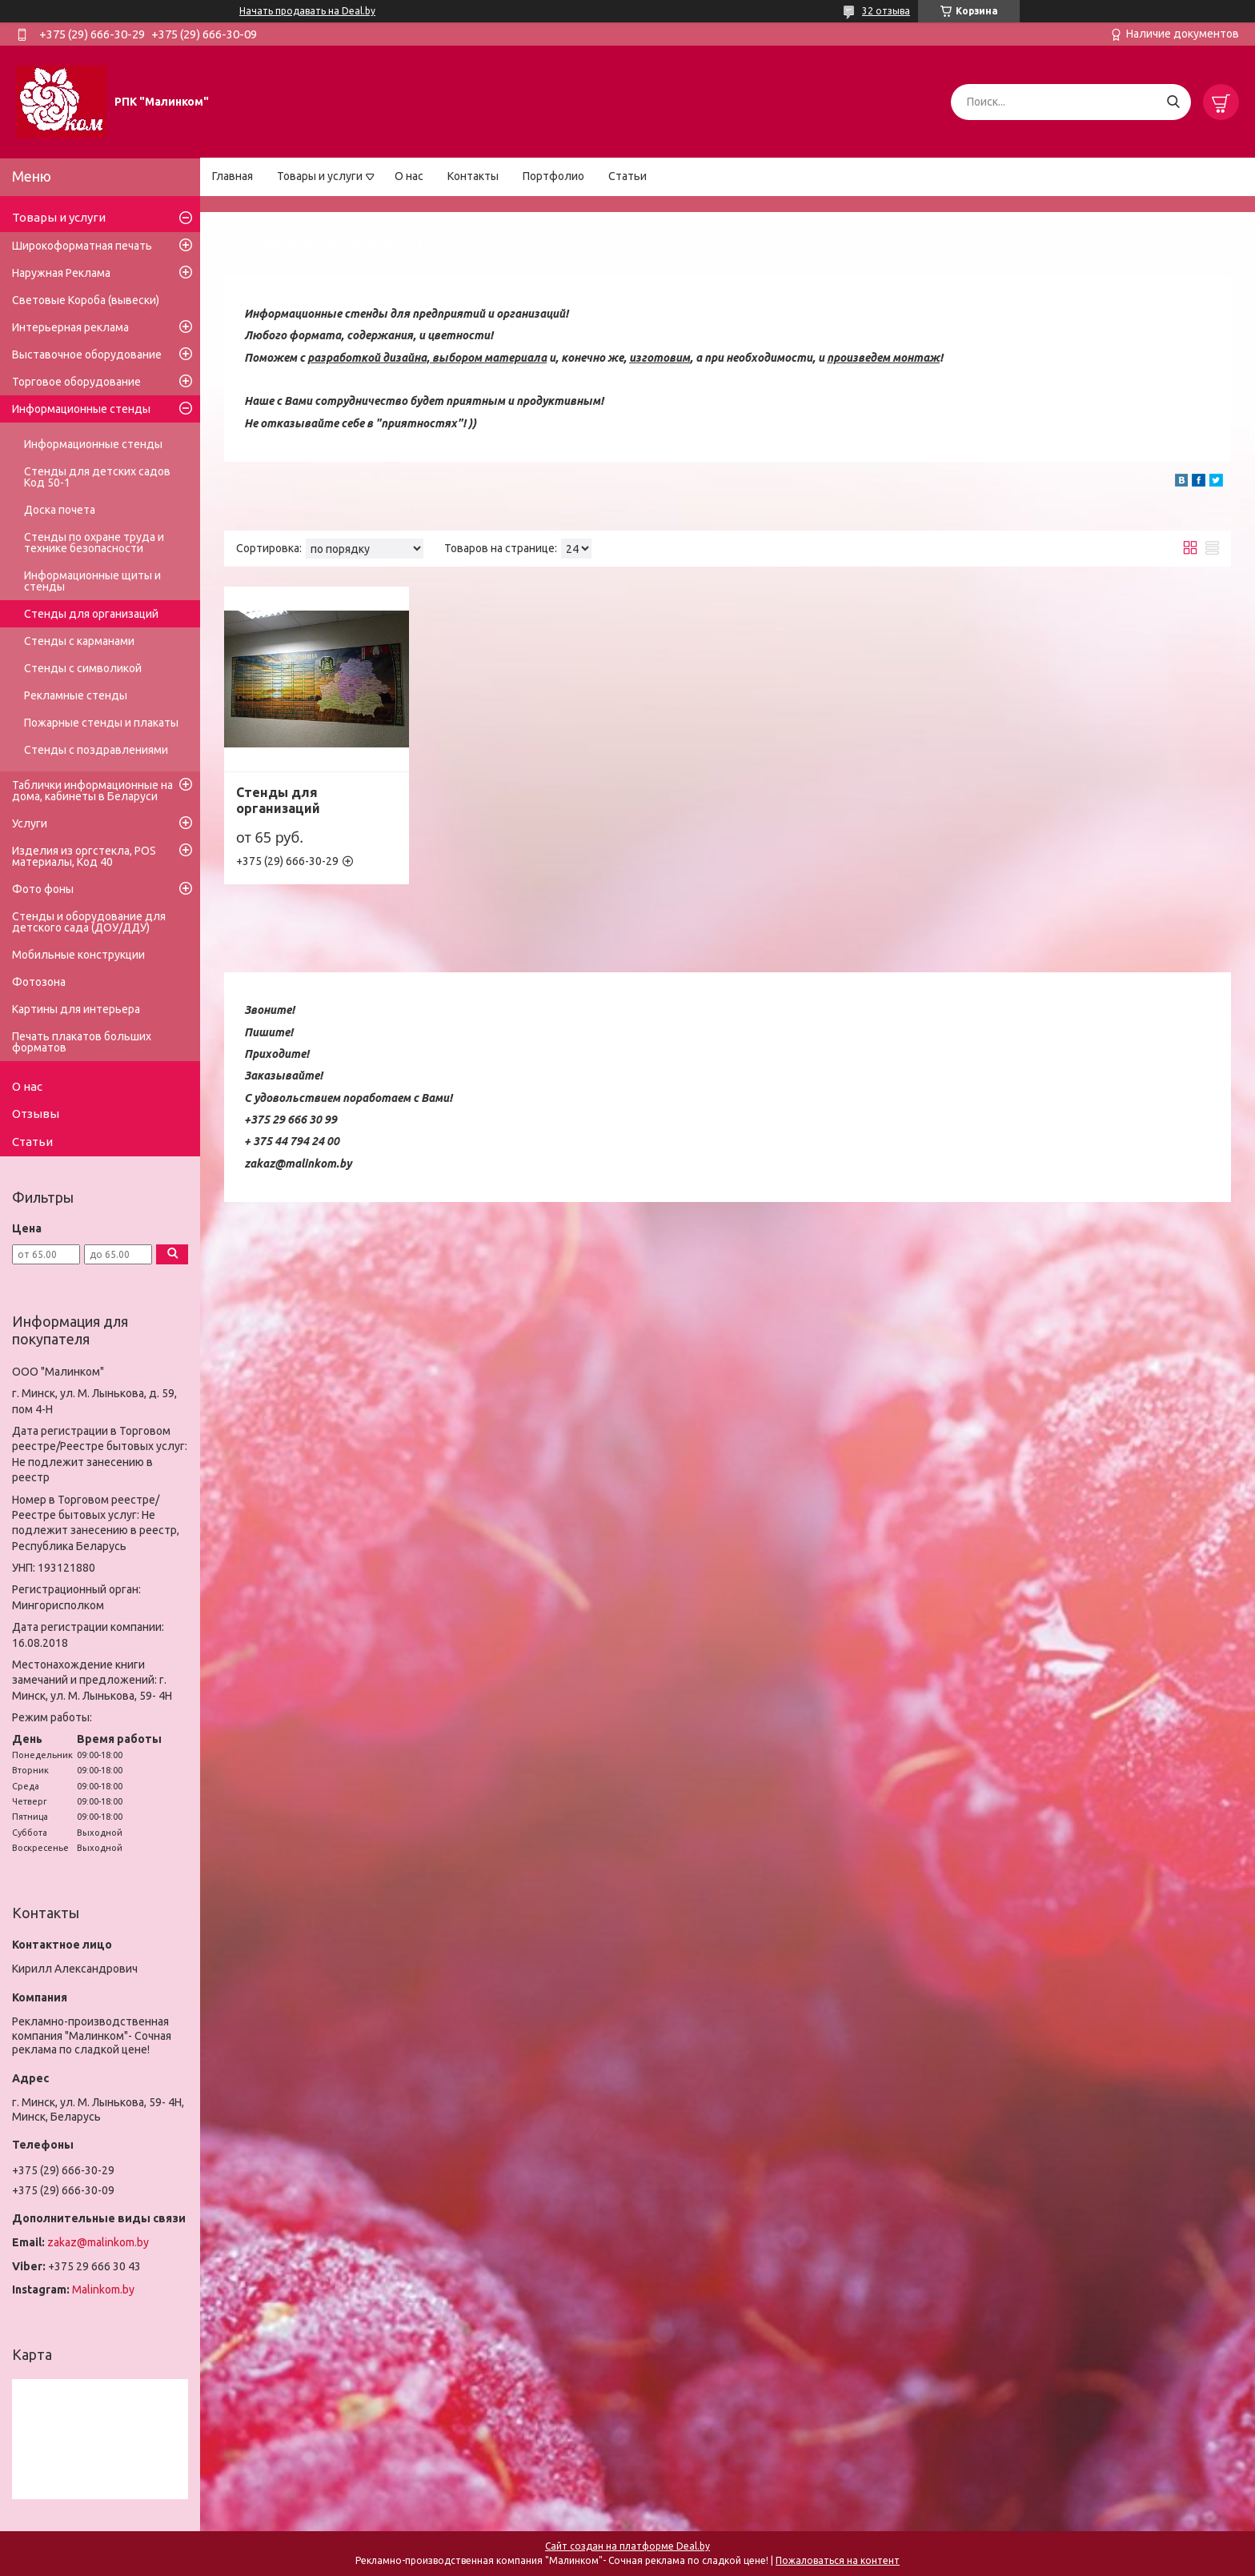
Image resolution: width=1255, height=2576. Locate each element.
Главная (232, 176)
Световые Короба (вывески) (85, 300)
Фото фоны (43, 889)
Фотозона (39, 982)
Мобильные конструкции (78, 954)
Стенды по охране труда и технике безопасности (94, 543)
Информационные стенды (81, 409)
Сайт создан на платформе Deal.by (627, 2546)
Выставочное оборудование (87, 354)
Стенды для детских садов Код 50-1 (97, 477)
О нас (409, 176)
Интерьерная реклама (70, 327)
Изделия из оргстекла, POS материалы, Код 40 (84, 856)
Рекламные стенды (75, 695)
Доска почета (59, 509)
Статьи (627, 176)
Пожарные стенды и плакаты (101, 722)
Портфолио (553, 176)
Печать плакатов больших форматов (81, 1042)
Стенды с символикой (83, 668)
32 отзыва (886, 11)
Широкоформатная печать (82, 245)
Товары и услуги (320, 176)
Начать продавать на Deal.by (307, 11)
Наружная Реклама (61, 272)
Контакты (473, 176)
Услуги (29, 823)
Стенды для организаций (278, 800)
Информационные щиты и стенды (92, 581)
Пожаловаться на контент (838, 2560)
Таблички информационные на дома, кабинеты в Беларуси (92, 791)
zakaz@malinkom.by (98, 2242)
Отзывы (35, 1113)
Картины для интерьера (76, 1009)
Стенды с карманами (79, 641)
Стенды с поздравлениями (96, 749)
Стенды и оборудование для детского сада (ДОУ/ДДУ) (89, 922)
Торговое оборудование (76, 381)
